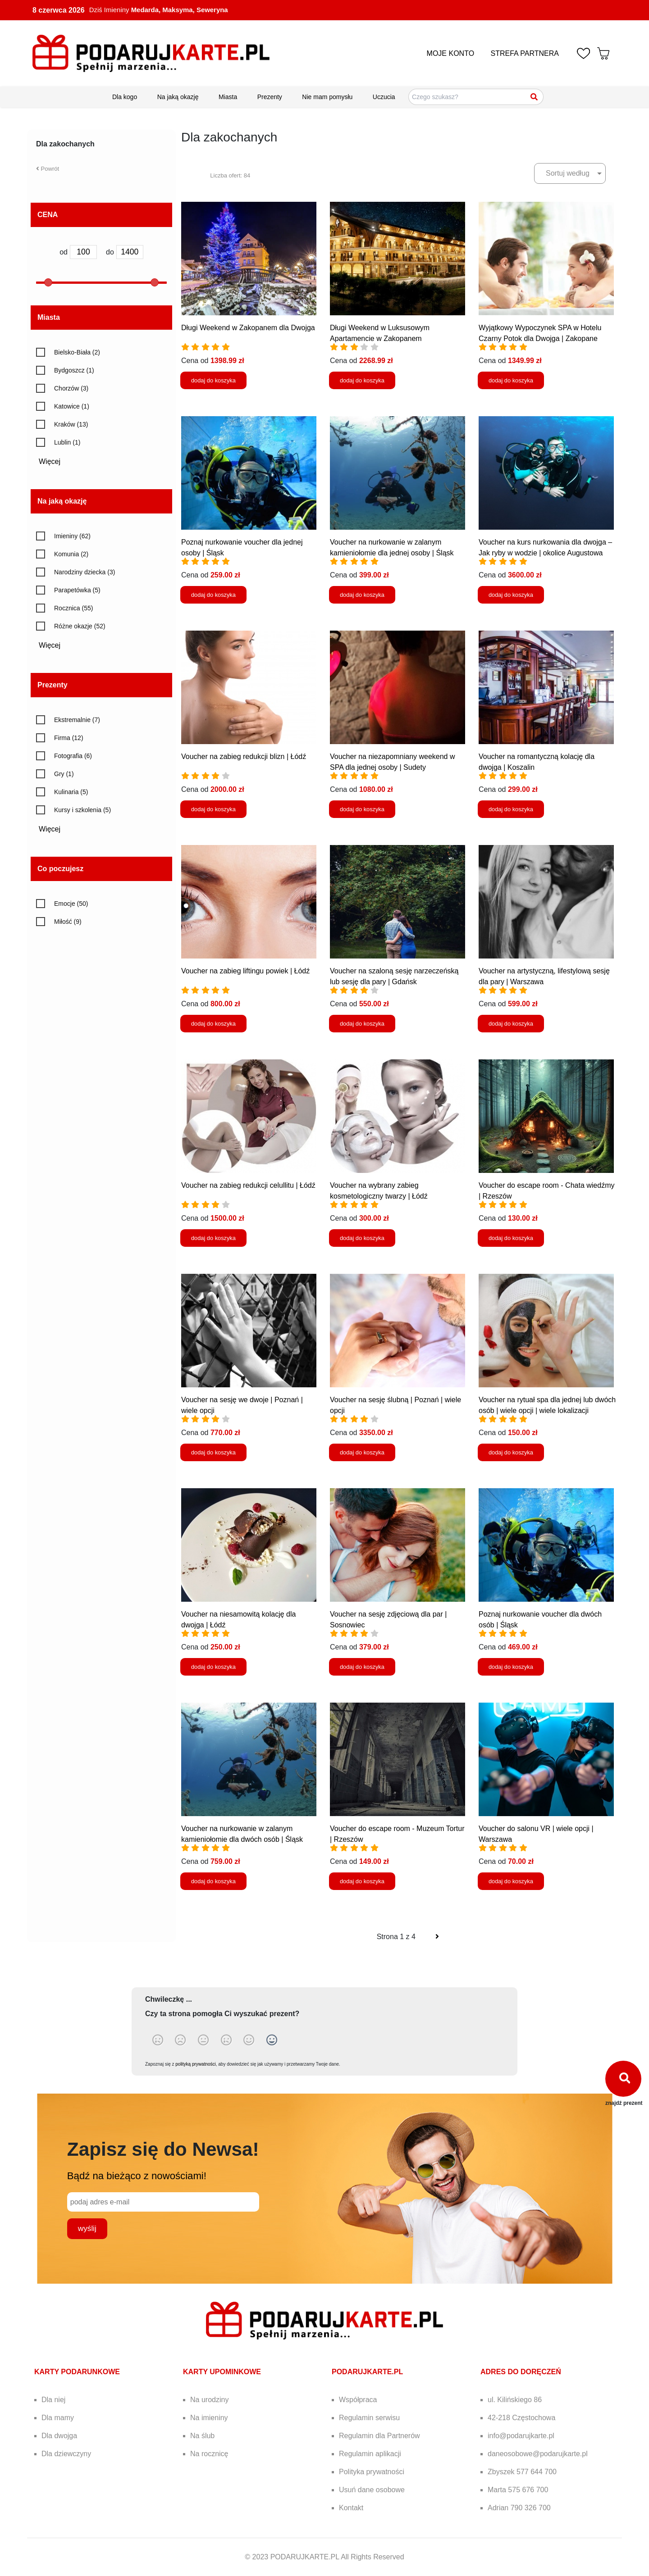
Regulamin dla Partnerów (379, 2436)
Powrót (47, 168)
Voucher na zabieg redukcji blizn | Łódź (243, 756)
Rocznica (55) (73, 608)
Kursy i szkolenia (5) (82, 809)
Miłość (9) (68, 921)
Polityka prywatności (371, 2472)
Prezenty (269, 96)
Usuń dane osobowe (372, 2490)
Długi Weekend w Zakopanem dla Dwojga (248, 328)
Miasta (228, 96)
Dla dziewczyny (66, 2454)
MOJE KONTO (451, 53)
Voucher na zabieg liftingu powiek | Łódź (245, 971)
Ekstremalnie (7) (77, 719)
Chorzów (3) (71, 388)
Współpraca (358, 2399)
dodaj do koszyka (213, 380)
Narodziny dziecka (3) (84, 572)
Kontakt (351, 2508)
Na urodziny (209, 2399)
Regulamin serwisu (369, 2418)
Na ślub (202, 2436)
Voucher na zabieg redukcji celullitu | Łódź (248, 1185)
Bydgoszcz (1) (74, 370)
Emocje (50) (71, 903)
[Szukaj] (534, 97)
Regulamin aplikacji (370, 2454)
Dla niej (53, 2399)
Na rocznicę (209, 2454)
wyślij (87, 2228)
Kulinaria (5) (71, 791)
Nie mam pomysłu (327, 96)
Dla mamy (57, 2418)
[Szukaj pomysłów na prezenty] (476, 97)
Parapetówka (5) (77, 590)
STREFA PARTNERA (525, 53)
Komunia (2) (71, 554)
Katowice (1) (71, 406)
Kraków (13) (71, 424)
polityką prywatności (195, 2064)
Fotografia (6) (73, 755)
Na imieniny (209, 2418)
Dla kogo (124, 96)
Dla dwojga (59, 2436)
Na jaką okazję (178, 96)
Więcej (53, 461)
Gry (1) (64, 773)
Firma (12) (68, 737)
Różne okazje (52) (79, 626)
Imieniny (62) (72, 536)
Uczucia (384, 96)
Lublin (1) (67, 442)
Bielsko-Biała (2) (77, 352)
